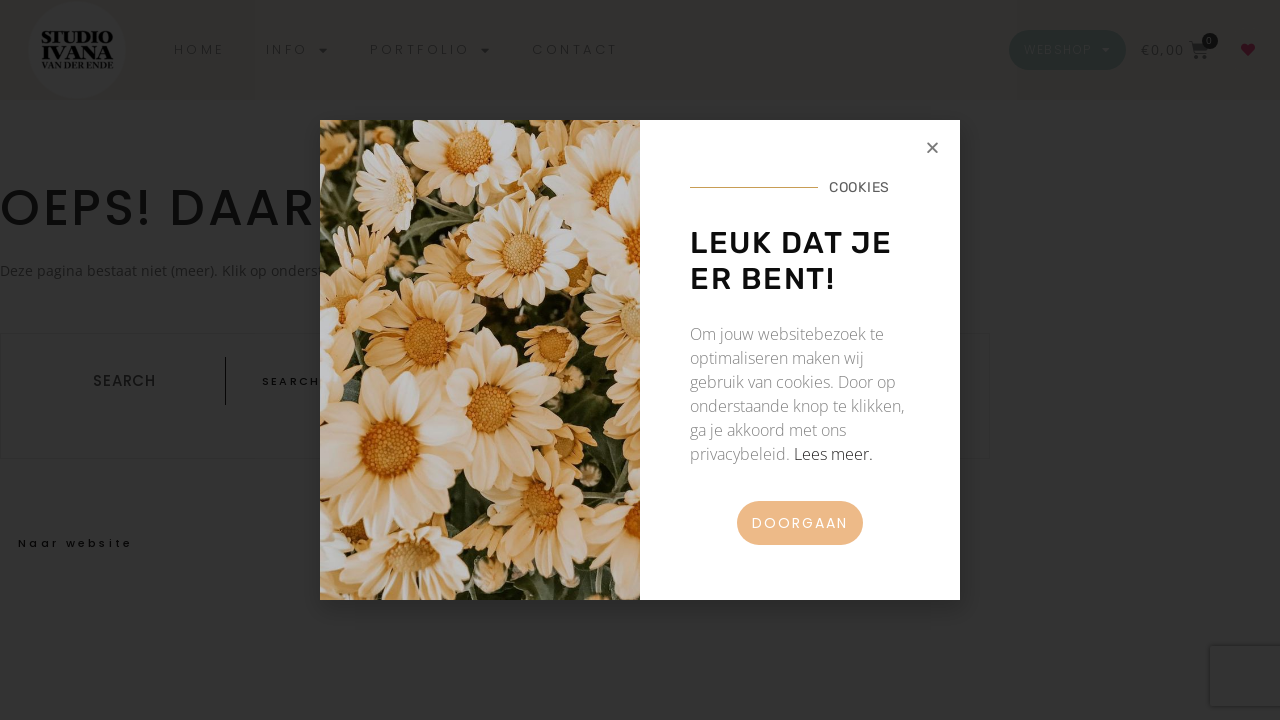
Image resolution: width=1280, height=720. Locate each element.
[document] (640, 360)
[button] (932, 147)
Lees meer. (833, 454)
